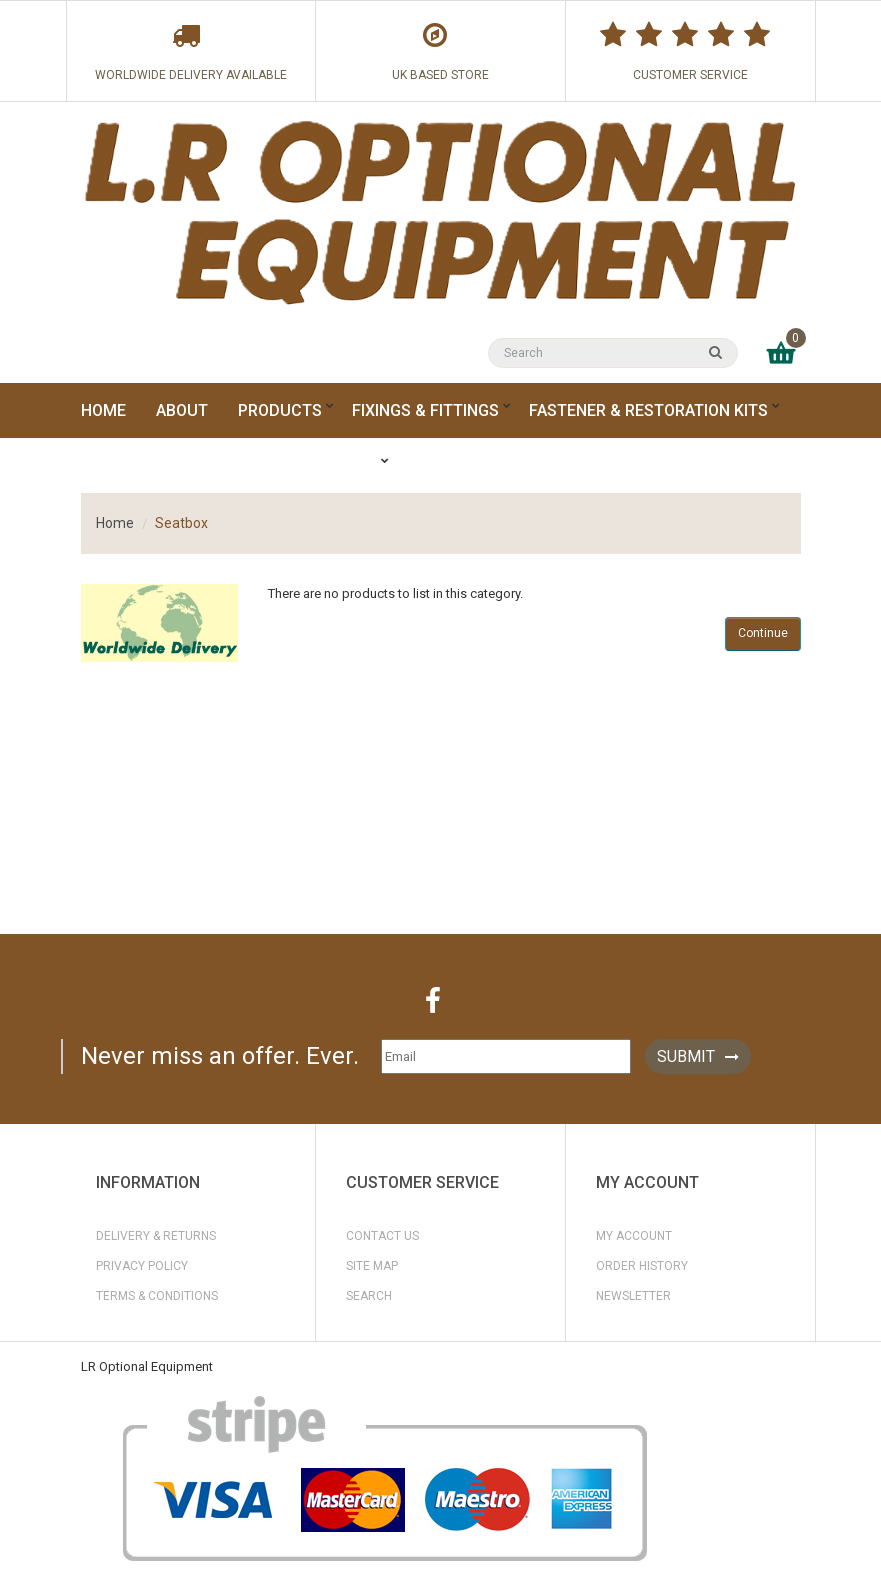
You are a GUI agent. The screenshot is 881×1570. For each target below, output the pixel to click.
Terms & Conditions (157, 1296)
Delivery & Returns (156, 1236)
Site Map (372, 1266)
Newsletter (633, 1296)
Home (115, 523)
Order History (642, 1266)
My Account (634, 1236)
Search (369, 1296)
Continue (763, 633)
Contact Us (382, 1236)
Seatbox (181, 523)
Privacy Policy (142, 1266)
